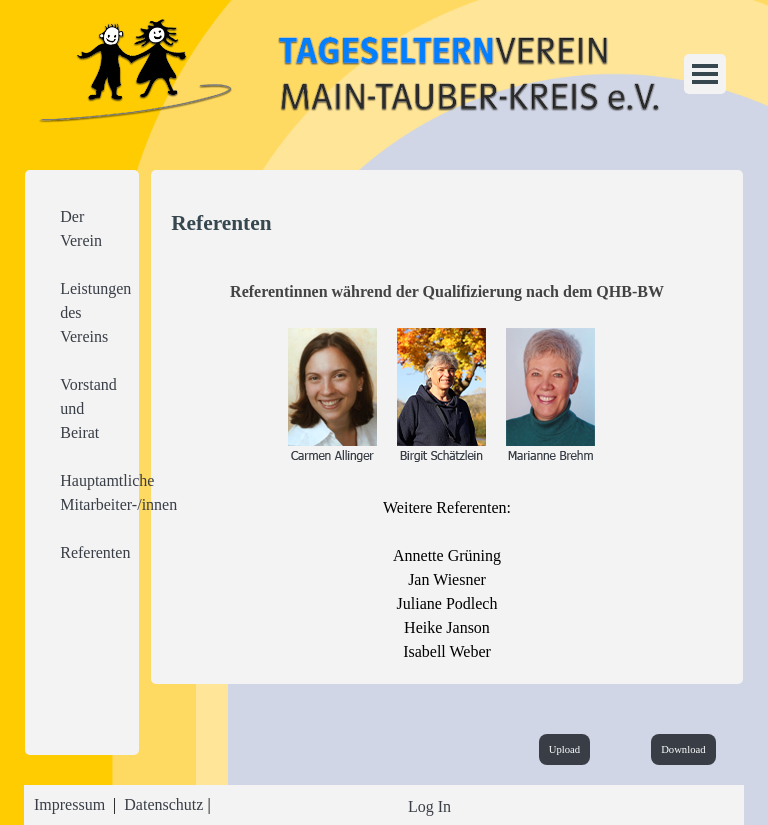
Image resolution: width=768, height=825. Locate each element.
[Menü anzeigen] (705, 74)
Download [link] (683, 749)
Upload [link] (564, 749)
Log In (429, 806)
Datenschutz (163, 804)
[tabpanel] (82, 385)
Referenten (95, 552)
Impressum (69, 804)
